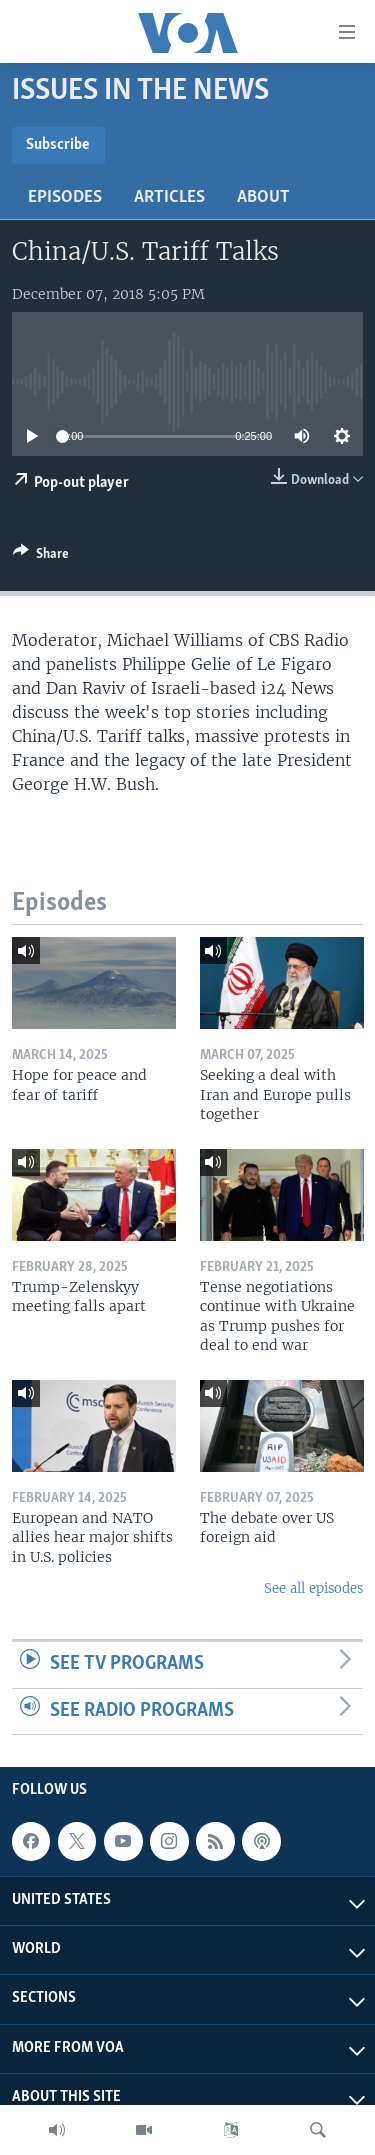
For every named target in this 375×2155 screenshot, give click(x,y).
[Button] (41, 557)
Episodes (65, 197)
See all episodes (313, 1588)
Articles (169, 197)
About (263, 197)
